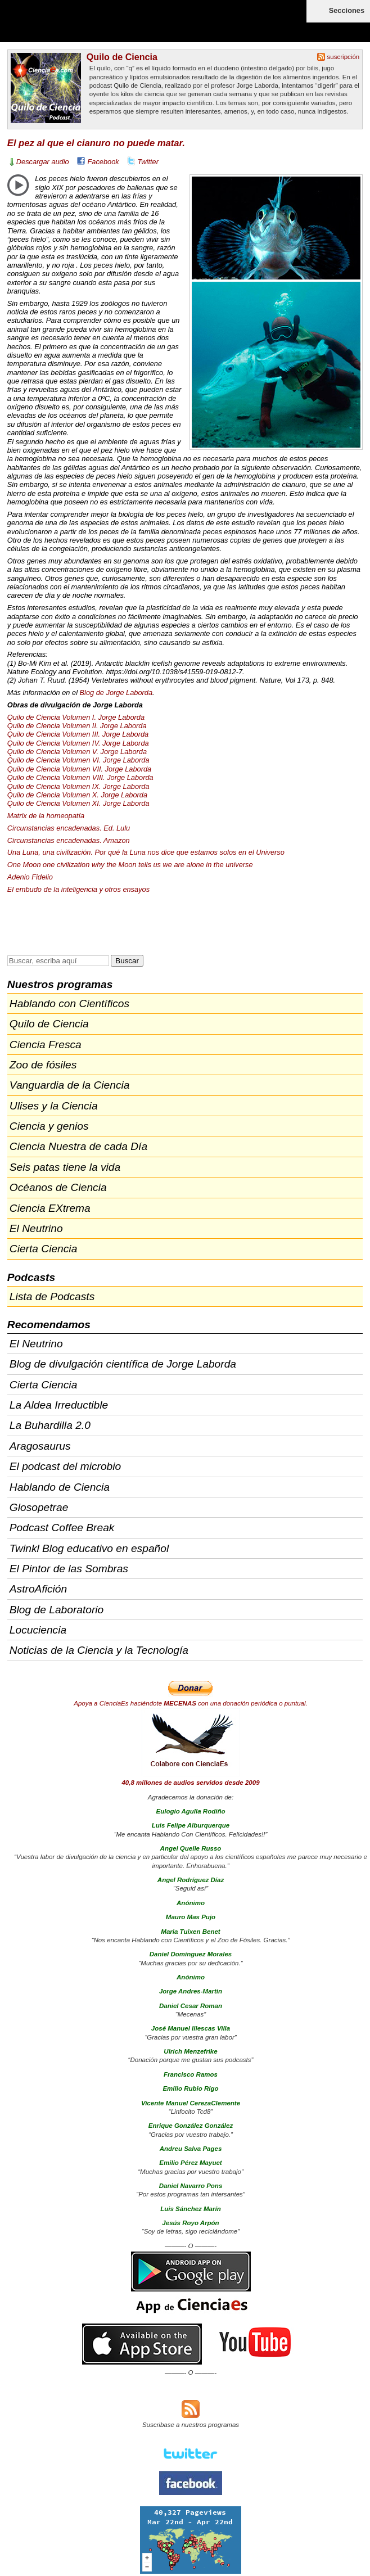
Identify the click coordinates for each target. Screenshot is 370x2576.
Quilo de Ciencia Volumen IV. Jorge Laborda (78, 743)
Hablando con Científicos (69, 1003)
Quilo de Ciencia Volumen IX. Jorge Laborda (78, 786)
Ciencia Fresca (46, 1044)
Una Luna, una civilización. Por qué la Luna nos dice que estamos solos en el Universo (146, 852)
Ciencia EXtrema (50, 1208)
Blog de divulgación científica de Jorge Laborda (123, 1364)
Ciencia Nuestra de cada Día (78, 1146)
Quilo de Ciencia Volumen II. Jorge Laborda (77, 725)
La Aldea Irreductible (59, 1405)
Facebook (103, 161)
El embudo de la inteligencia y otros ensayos (78, 889)
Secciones (346, 10)
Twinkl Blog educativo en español (89, 1548)
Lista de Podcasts (52, 1296)
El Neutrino (36, 1228)
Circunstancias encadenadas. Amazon (68, 840)
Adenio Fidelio (30, 877)
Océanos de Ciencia (58, 1187)
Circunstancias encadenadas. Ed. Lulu (68, 828)
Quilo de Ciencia (122, 57)
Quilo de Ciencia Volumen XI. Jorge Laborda (78, 803)
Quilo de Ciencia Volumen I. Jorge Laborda (76, 717)
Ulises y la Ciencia (54, 1106)
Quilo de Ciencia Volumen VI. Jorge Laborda (78, 760)
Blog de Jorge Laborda (116, 692)
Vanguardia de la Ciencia (70, 1085)
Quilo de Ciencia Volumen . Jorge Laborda (77, 734)
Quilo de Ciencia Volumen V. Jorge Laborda (77, 751)
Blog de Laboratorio (56, 1610)
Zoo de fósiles (43, 1065)
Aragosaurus (40, 1446)
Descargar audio (42, 161)
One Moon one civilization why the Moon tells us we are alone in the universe (130, 864)
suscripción (343, 56)
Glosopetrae (39, 1507)
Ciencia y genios (49, 1126)
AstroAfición (38, 1589)
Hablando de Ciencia (60, 1487)
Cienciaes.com (73, 28)
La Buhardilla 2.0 (50, 1425)
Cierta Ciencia (44, 1249)
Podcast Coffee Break (62, 1527)
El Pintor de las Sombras (69, 1569)
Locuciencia (38, 1630)
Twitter (148, 161)
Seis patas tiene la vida (65, 1167)
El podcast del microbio (65, 1466)
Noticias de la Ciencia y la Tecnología (99, 1650)
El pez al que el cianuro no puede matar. (96, 143)
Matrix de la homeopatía (45, 815)
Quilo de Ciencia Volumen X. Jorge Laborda (77, 795)
